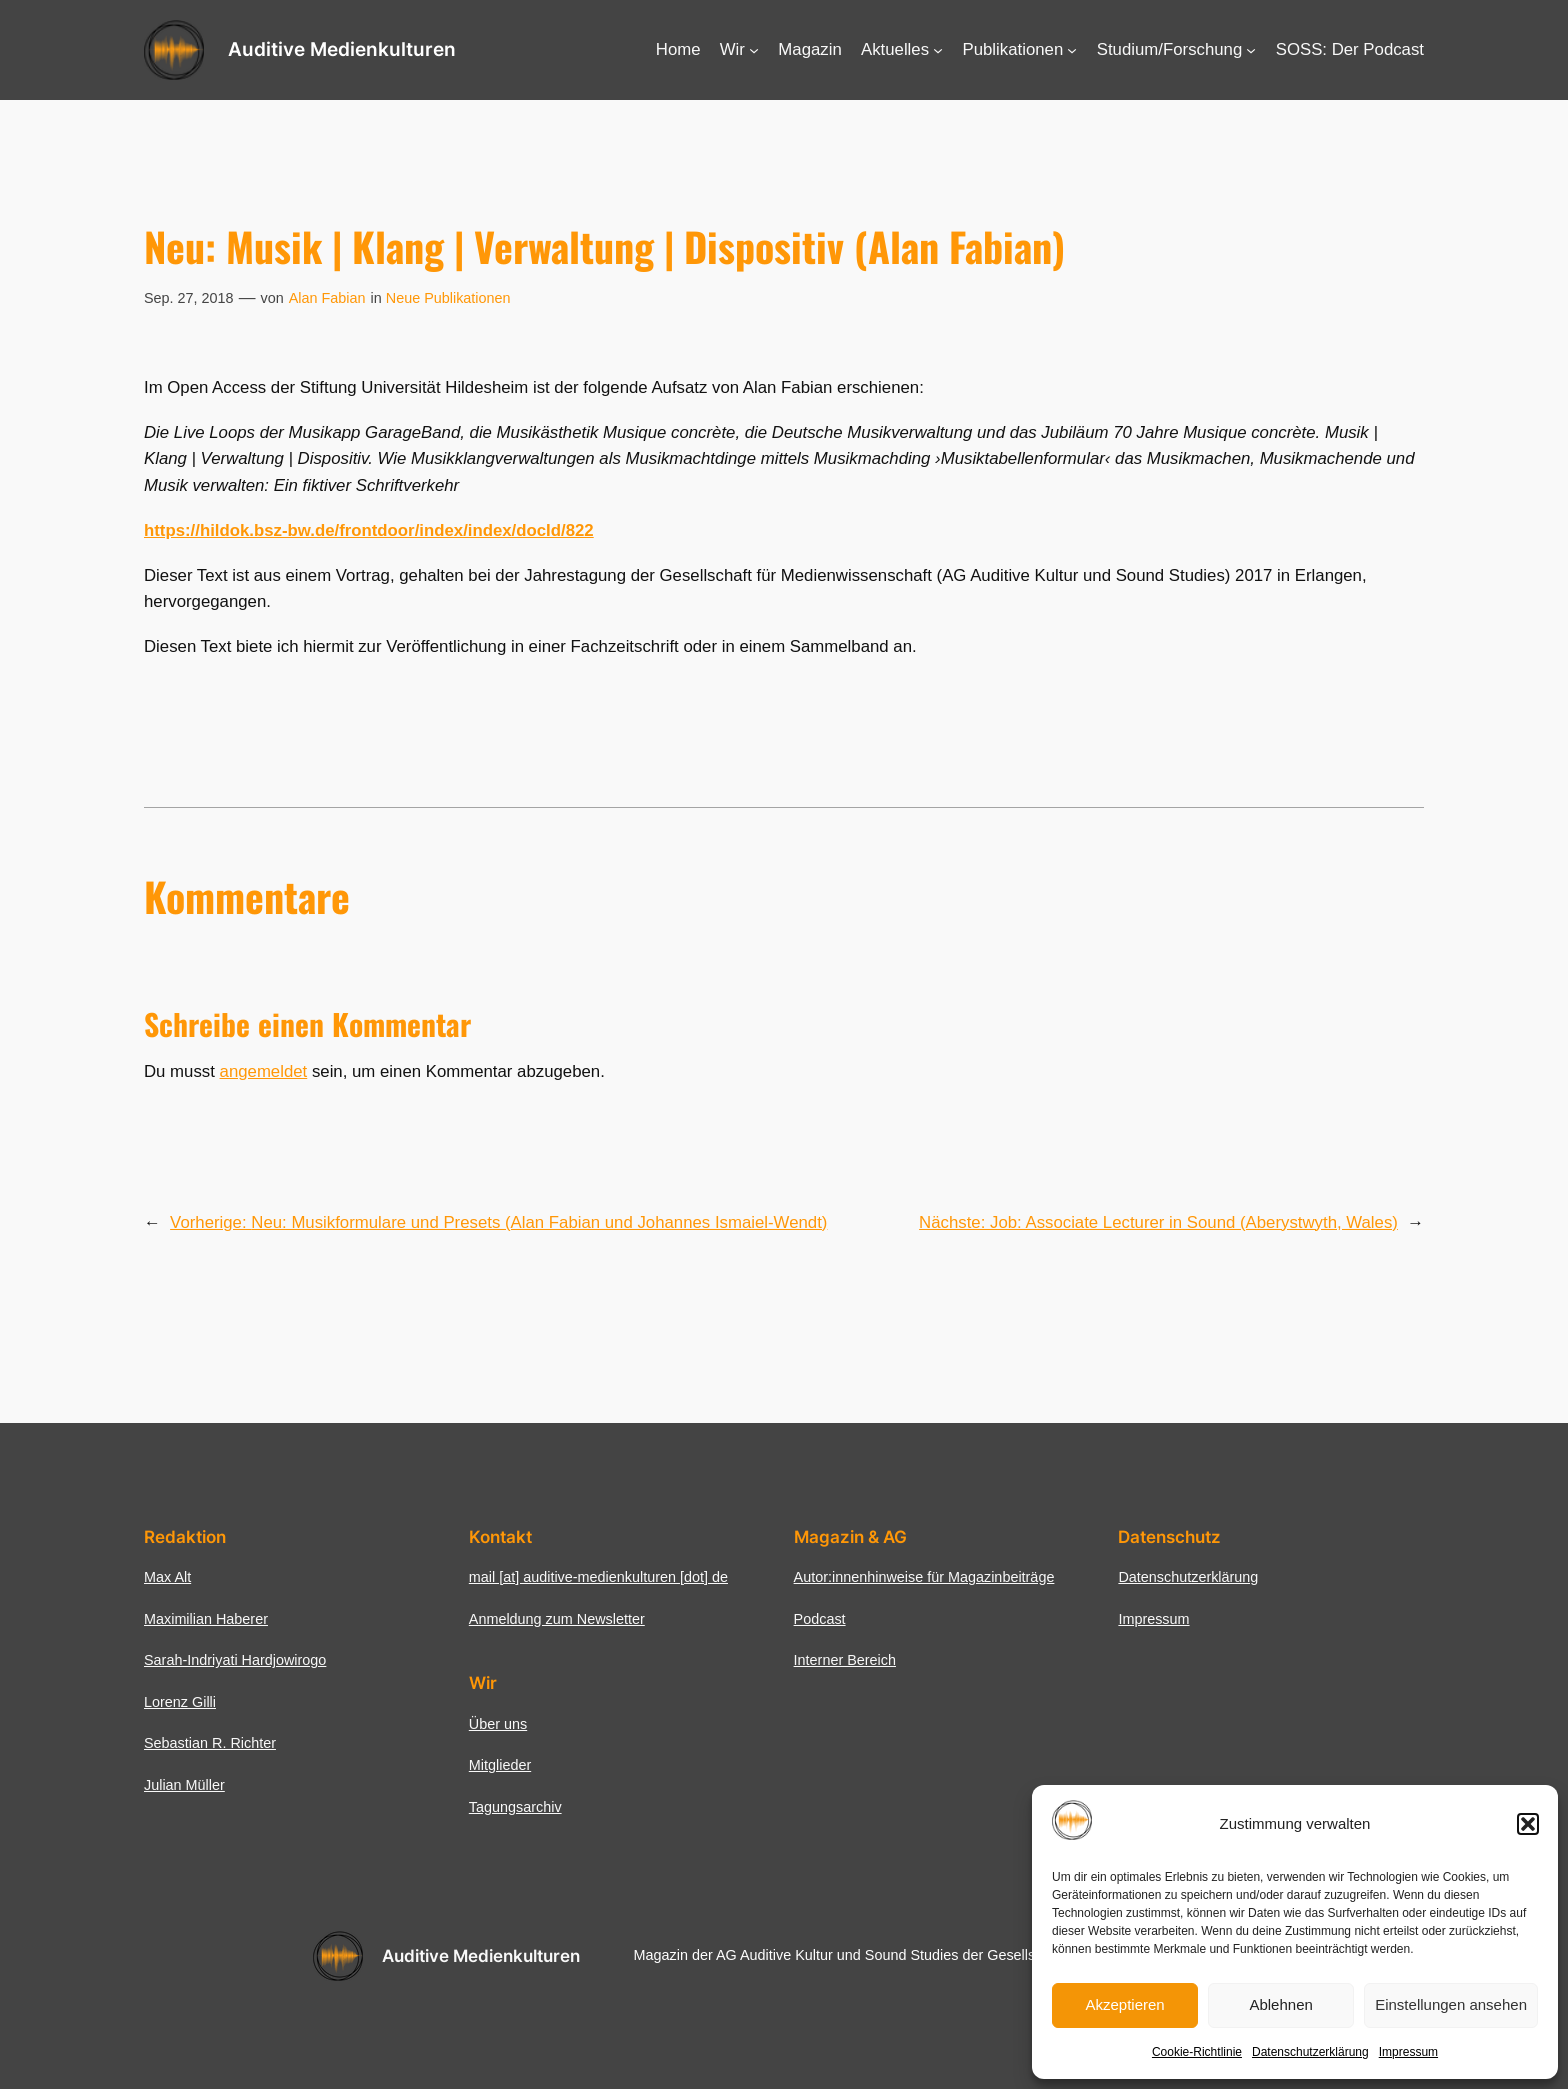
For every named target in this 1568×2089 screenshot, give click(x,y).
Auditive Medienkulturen (342, 49)
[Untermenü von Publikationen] (1072, 50)
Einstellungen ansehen (1451, 2004)
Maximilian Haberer (206, 1619)
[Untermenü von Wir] (754, 50)
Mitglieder (500, 1765)
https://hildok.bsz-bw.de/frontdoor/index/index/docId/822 (369, 530)
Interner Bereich (845, 1660)
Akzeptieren (1124, 2004)
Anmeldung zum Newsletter (557, 1619)
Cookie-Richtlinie (1197, 2052)
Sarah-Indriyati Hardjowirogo (235, 1660)
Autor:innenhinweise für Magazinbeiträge (924, 1577)
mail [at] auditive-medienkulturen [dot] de (598, 1577)
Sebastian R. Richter (210, 1743)
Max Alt (167, 1577)
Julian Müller (184, 1785)
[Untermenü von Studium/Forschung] (1251, 50)
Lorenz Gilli (180, 1702)
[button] (1528, 1824)
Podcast (820, 1619)
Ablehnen (1280, 2004)
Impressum (1408, 2052)
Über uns (498, 1724)
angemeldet (264, 1071)
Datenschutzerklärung (1310, 2052)
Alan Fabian (327, 298)
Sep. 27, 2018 (189, 298)
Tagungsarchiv (515, 1807)
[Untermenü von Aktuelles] (938, 50)
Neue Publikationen (448, 298)
